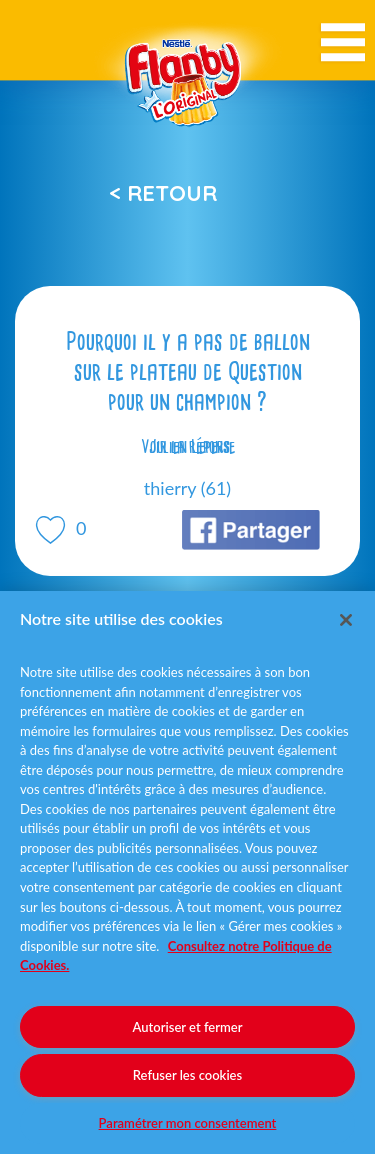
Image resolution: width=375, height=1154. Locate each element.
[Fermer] (346, 620)
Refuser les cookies (187, 1075)
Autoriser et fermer (188, 1027)
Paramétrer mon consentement (188, 1123)
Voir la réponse (188, 447)
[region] (187, 872)
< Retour (163, 193)
